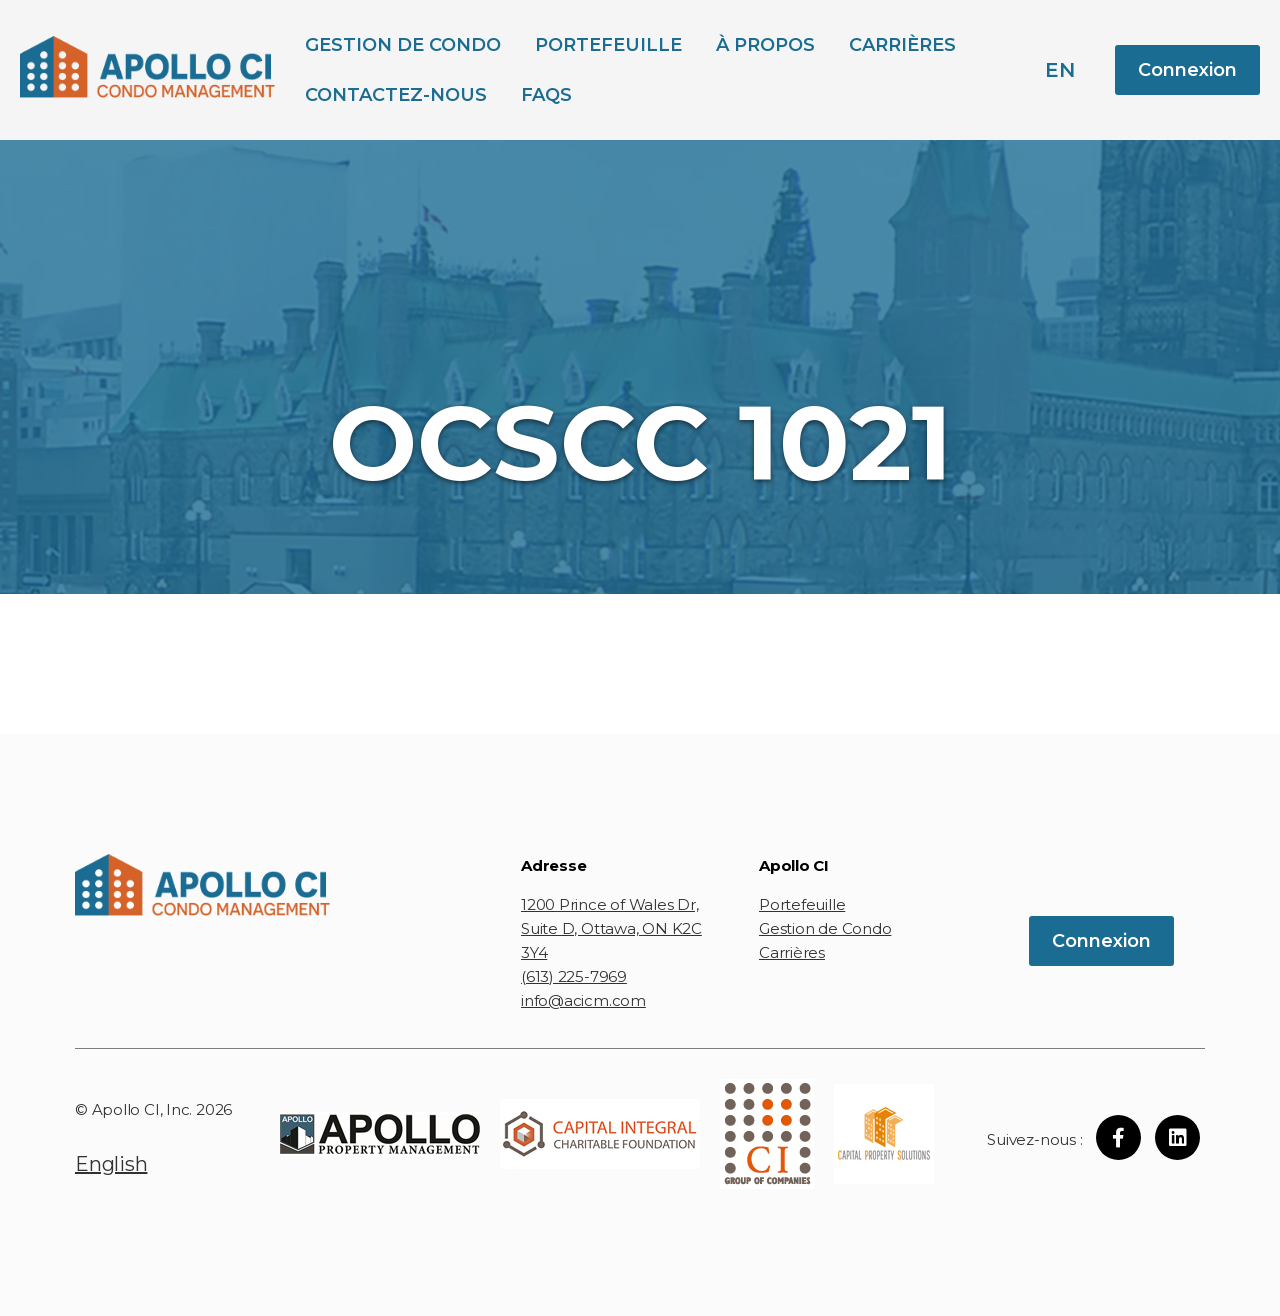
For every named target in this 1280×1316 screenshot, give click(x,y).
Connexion (1187, 70)
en (1060, 70)
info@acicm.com (583, 1000)
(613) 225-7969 (574, 976)
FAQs (546, 95)
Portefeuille (608, 45)
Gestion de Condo (403, 45)
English (111, 1164)
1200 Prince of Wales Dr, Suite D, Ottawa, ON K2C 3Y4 (611, 928)
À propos (765, 45)
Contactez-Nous (396, 95)
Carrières (902, 45)
